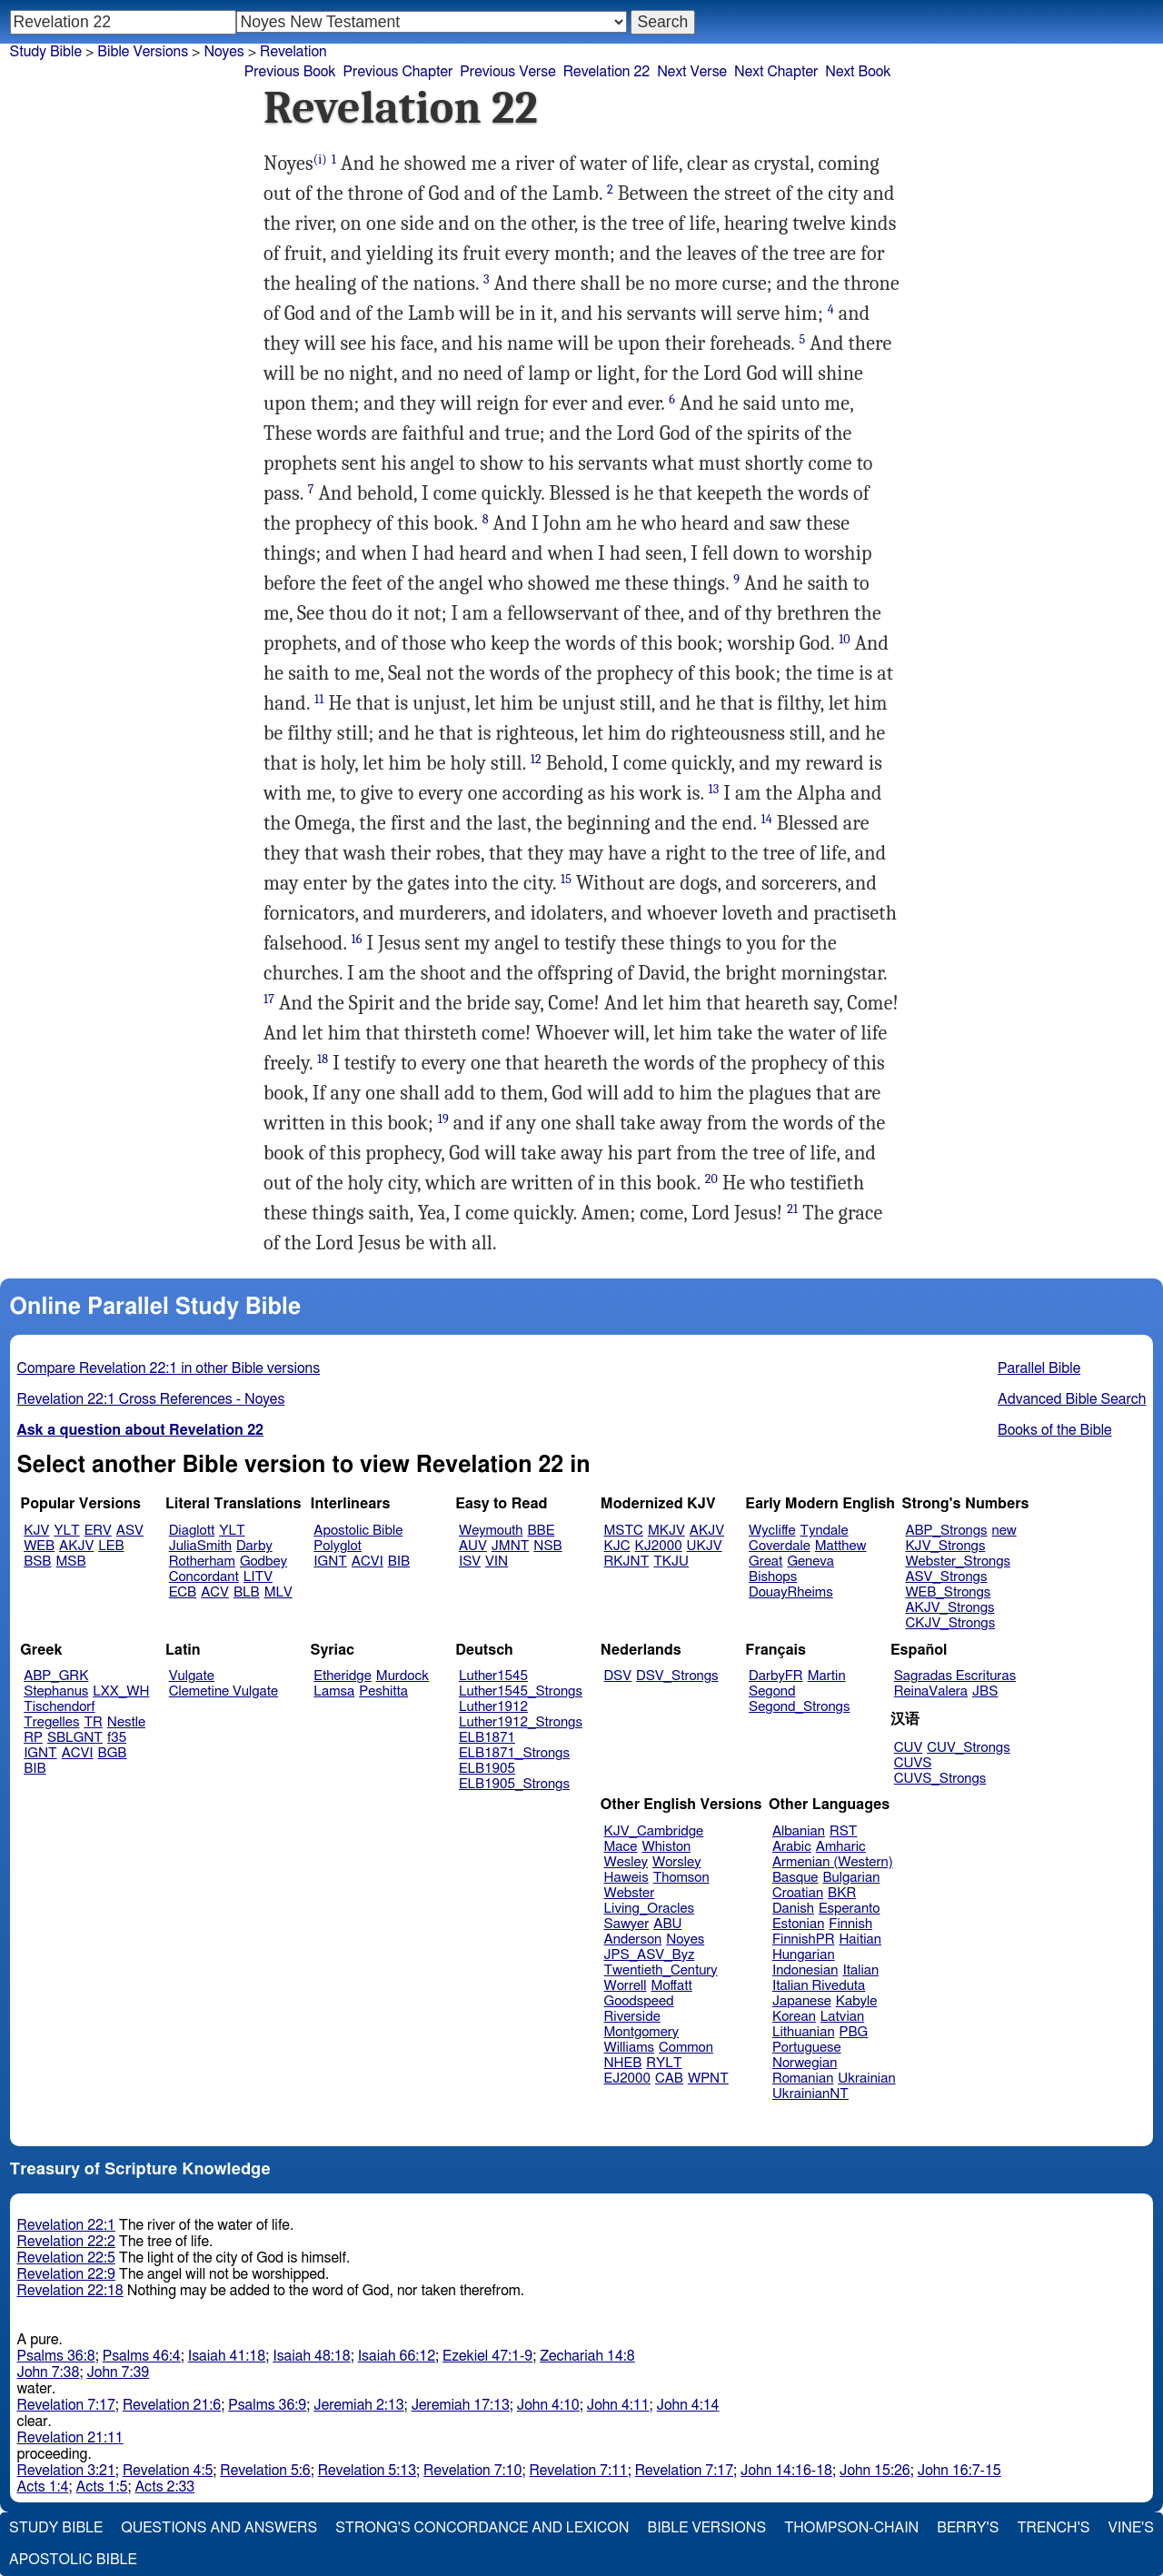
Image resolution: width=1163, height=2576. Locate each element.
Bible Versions (142, 52)
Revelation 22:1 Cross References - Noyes (151, 1399)
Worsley (676, 1862)
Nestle (126, 1722)
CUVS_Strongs (940, 1778)
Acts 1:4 (43, 2487)
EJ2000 (627, 2078)
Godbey (263, 1561)
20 (711, 1179)
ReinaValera (931, 1691)
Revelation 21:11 (70, 2438)
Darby (254, 1546)
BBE (541, 1530)
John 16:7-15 (959, 2470)
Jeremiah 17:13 (461, 2405)
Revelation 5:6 (265, 2470)
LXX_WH (121, 1691)
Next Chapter (776, 72)
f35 (116, 1738)
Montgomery (642, 2032)
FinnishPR (803, 1939)
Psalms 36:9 (267, 2405)
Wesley (626, 1862)
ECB (182, 1592)
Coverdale (779, 1546)
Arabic (791, 1847)
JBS (985, 1691)
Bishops (773, 1577)
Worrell (625, 1986)
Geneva (810, 1561)
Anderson (633, 1939)
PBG (854, 2032)
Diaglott (191, 1530)
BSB (37, 1561)
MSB (70, 1561)
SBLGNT (75, 1738)
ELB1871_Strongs (514, 1753)
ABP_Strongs (946, 1530)
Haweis (626, 1878)
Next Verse (692, 72)
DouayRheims (791, 1592)
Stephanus (56, 1691)
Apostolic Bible (73, 2559)
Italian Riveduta (818, 1986)
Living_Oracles (649, 1908)
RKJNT (627, 1561)
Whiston (666, 1847)
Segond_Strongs (799, 1707)
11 (318, 699)
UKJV (704, 1546)
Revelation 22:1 (66, 2225)
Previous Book (290, 72)
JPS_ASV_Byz (649, 1955)
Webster (629, 1893)
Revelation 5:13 (367, 2470)
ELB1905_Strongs (514, 1784)
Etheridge (342, 1676)
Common (686, 2047)
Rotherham (202, 1561)
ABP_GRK (56, 1676)
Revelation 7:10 (472, 2470)
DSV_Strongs (677, 1676)
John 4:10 (548, 2405)
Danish (793, 1908)
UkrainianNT (810, 2094)
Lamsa (333, 1691)
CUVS (913, 1763)
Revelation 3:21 (66, 2470)
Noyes (685, 1939)
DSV (618, 1676)
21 (792, 1209)
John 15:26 (875, 2470)
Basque (795, 1878)
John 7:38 (48, 2372)
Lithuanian (803, 2032)
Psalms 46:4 (142, 2356)
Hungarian (803, 1955)
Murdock (402, 1676)
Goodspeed (639, 2001)
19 (443, 1119)
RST (844, 1831)
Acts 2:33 (164, 2487)
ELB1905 (487, 1768)
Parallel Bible (1039, 1368)
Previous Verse (507, 72)
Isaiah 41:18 (226, 2356)
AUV (473, 1546)
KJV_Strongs (945, 1546)
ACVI (367, 1561)
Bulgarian (851, 1878)
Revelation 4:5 (168, 2470)
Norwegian (804, 2063)
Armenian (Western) (832, 1862)
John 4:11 (618, 2405)
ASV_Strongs (946, 1577)
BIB (399, 1561)
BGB (112, 1753)
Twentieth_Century (661, 1970)
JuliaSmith (200, 1546)
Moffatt (671, 1986)
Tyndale (824, 1530)
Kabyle (857, 2001)
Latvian (842, 2017)
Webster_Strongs (957, 1561)
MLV (278, 1592)
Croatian (797, 1893)
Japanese (801, 2001)
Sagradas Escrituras (955, 1676)
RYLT (663, 2063)
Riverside (632, 2017)
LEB (111, 1546)
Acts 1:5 (101, 2487)
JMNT (511, 1546)
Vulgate (191, 1676)
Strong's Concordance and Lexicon (482, 2528)
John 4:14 (688, 2405)
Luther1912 (493, 1707)
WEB (39, 1546)
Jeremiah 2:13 (358, 2405)
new (1004, 1530)
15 (566, 879)
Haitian (860, 1939)
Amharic (841, 1847)
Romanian (802, 2078)
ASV (130, 1530)
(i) (320, 159)
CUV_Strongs (968, 1748)
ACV (215, 1592)
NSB (547, 1546)
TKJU (671, 1561)
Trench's (1053, 2528)
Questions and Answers (219, 2528)
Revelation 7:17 (66, 2405)
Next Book (857, 72)
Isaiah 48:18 (311, 2356)
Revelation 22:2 (66, 2241)
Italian (860, 1970)
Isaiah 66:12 (396, 2356)
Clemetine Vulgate (223, 1691)
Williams (629, 2047)
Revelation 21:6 (172, 2405)
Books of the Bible (1055, 1430)
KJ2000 (658, 1546)
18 (322, 1059)
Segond (772, 1691)
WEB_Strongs (947, 1592)
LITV (258, 1577)
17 (268, 999)
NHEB (623, 2063)
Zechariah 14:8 (587, 2356)
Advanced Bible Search (1072, 1399)
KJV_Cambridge (654, 1831)
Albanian (798, 1831)
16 (356, 939)
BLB (247, 1592)
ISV (470, 1561)
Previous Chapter (398, 72)
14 (766, 819)
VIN (496, 1561)
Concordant (204, 1577)
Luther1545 (493, 1676)
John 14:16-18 (786, 2470)
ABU (667, 1924)
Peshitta (383, 1691)
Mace (621, 1847)
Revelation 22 (606, 72)
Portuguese (806, 2047)
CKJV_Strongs (950, 1623)
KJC (617, 1546)
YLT (66, 1530)
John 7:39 (117, 2372)
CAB (669, 2078)
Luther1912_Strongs (520, 1722)
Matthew (841, 1546)
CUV (908, 1748)
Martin (827, 1676)
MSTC (623, 1530)
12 (536, 759)
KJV (36, 1530)
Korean (794, 2017)
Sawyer (627, 1924)
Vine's (1131, 2528)
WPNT (708, 2078)
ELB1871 (487, 1738)
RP (33, 1738)
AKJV (76, 1546)
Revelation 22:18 (70, 2290)
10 (844, 639)
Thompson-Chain (851, 2528)
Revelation (293, 52)
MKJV (666, 1530)
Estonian (798, 1924)
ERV (98, 1530)
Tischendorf (59, 1707)
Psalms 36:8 (56, 2356)
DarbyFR (776, 1676)
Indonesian (805, 1970)
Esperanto (849, 1908)
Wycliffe (772, 1530)
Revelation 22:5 (66, 2258)
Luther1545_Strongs (520, 1691)
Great (765, 1561)
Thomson (681, 1878)
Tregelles (51, 1722)
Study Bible (46, 52)
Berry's (968, 2528)
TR (93, 1722)
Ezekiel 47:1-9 (487, 2356)
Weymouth (491, 1530)
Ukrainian (866, 2078)
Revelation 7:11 (578, 2470)
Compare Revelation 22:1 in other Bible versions (169, 1368)
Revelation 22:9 (66, 2274)
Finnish (850, 1924)
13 (714, 789)
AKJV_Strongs (949, 1608)
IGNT (330, 1561)
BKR (842, 1893)
